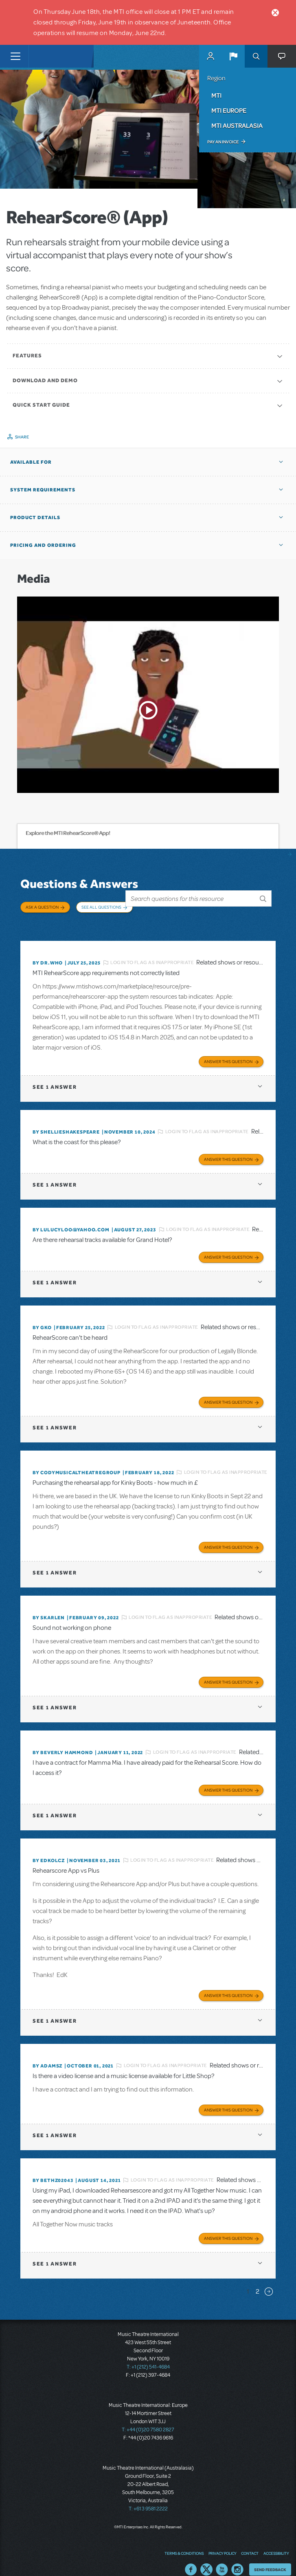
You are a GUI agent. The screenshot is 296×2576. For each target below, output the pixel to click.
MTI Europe (228, 110)
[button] (233, 56)
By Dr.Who (48, 950)
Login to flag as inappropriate (152, 950)
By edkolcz (49, 1848)
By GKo (42, 1315)
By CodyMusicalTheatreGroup (77, 1460)
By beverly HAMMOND (63, 1740)
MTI (216, 95)
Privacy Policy (222, 2541)
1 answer (55, 1075)
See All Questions (101, 907)
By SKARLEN (49, 1605)
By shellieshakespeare (66, 1120)
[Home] (45, 56)
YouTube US (222, 2558)
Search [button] (256, 56)
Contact (250, 2541)
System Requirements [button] (42, 490)
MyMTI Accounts (210, 56)
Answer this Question (228, 1049)
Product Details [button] (35, 517)
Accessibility (276, 2541)
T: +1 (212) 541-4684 (148, 2354)
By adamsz (47, 2053)
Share (22, 437)
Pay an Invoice (223, 142)
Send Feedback (270, 2557)
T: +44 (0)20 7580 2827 (148, 2417)
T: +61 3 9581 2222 (148, 2496)
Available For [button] (31, 462)
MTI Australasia (237, 125)
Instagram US (237, 2558)
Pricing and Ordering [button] (43, 545)
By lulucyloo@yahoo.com (71, 1217)
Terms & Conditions (184, 2541)
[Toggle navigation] (15, 56)
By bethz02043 (53, 2168)
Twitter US (206, 2558)
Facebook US (191, 2558)
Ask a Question (42, 907)
